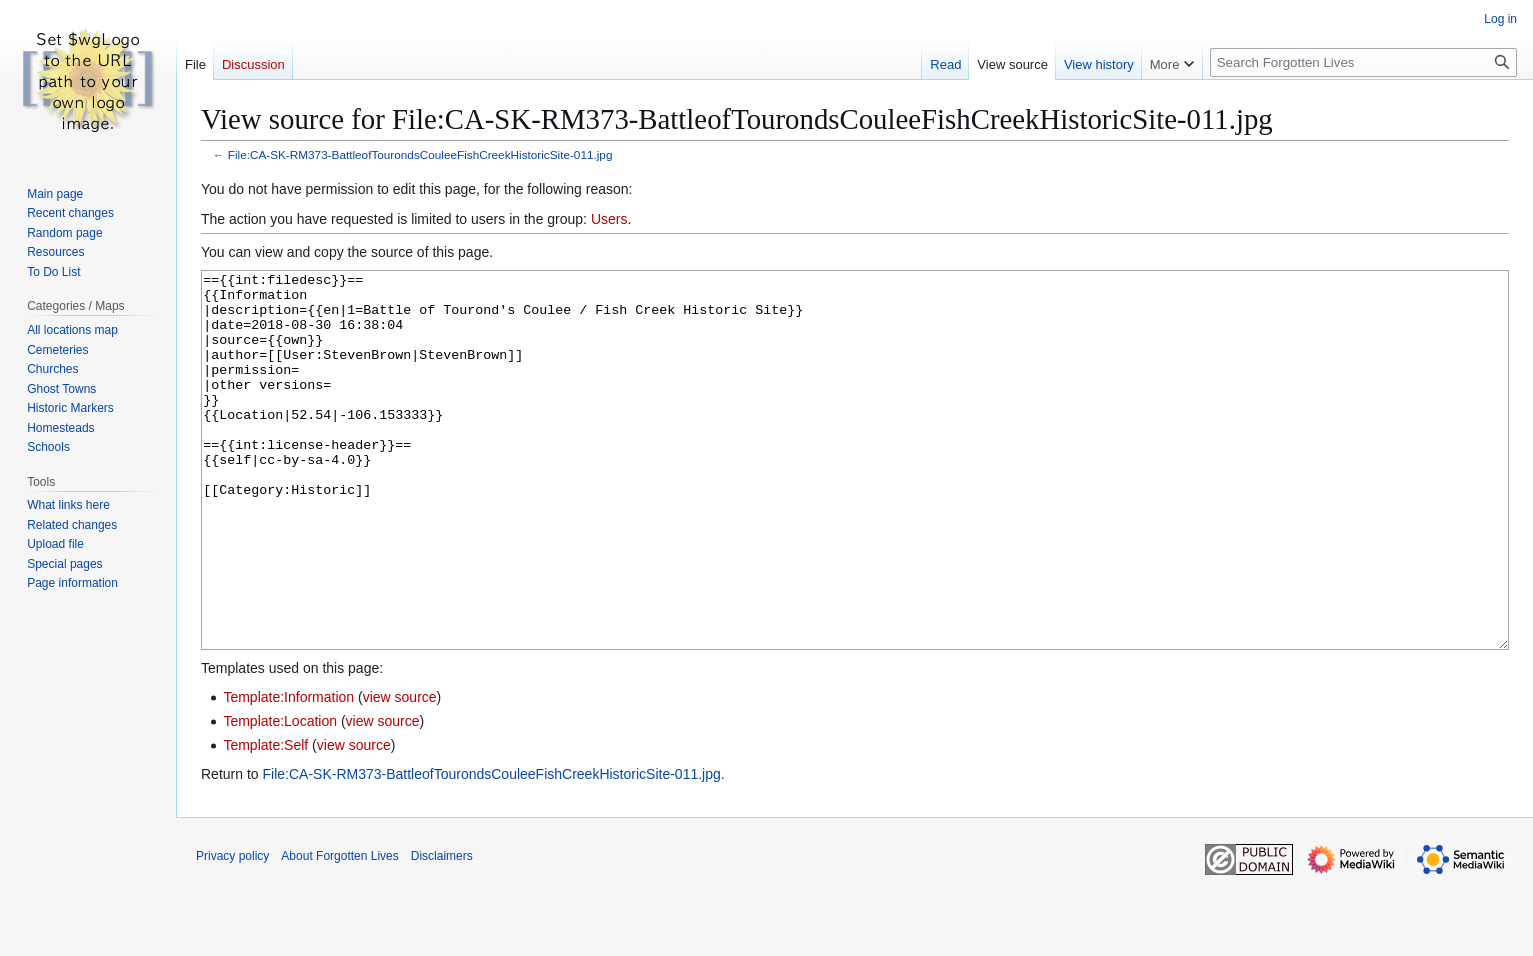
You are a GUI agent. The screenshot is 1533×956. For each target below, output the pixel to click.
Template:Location (280, 796)
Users (609, 219)
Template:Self (265, 820)
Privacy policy (232, 931)
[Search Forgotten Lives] (1363, 62)
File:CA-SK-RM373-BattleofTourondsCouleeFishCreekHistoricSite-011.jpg (420, 154)
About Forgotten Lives (339, 931)
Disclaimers (442, 931)
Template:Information (288, 772)
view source (400, 772)
